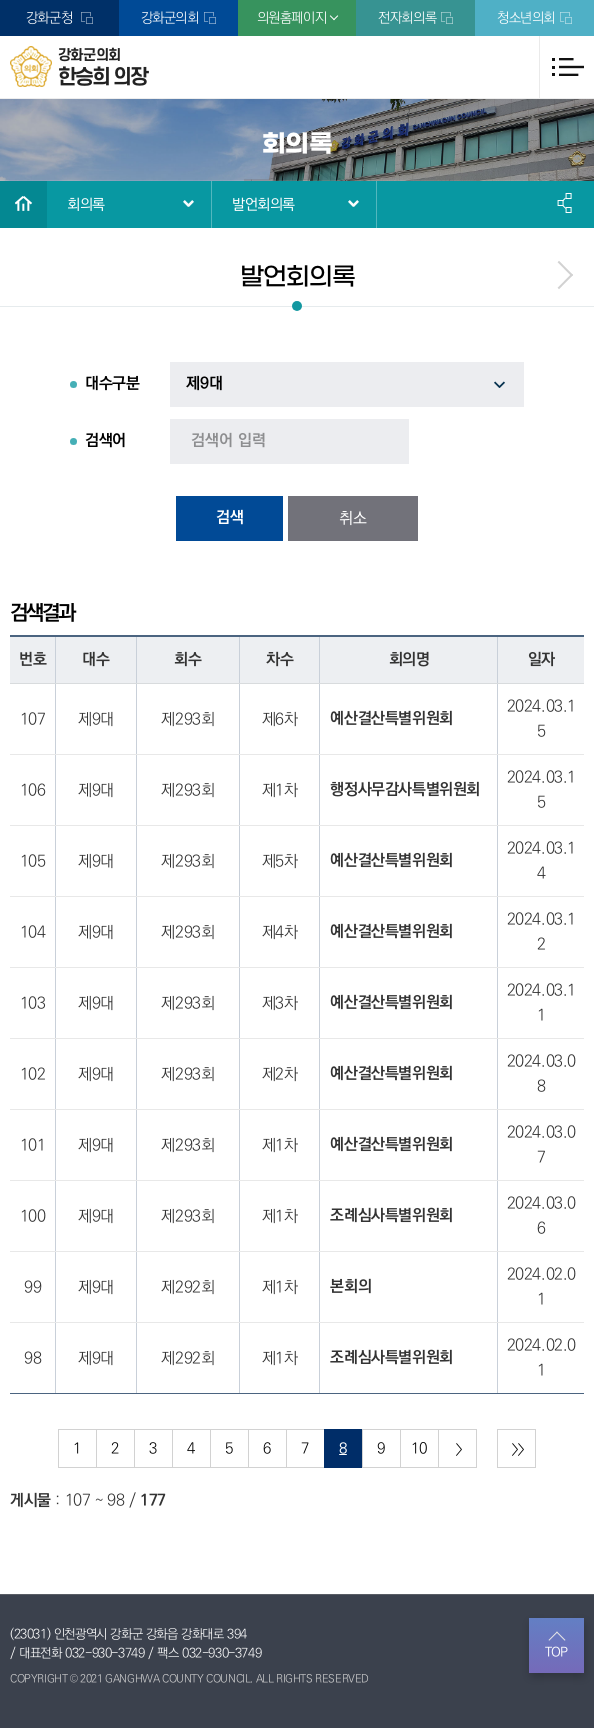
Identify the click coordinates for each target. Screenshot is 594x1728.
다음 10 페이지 (457, 1448)
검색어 (105, 441)
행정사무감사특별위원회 (405, 790)
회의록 (86, 204)
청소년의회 (526, 18)
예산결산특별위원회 (391, 719)
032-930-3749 (104, 1653)
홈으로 (23, 204)
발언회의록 (263, 204)
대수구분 (112, 384)
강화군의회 (170, 18)
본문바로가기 (0, 0)
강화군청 (51, 18)
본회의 (350, 1287)
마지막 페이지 (516, 1448)
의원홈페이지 (292, 18)
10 (418, 1448)
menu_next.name (564, 275)
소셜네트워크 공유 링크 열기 (566, 203)
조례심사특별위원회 (391, 1216)
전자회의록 (407, 18)
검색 (230, 518)
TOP (556, 1652)
